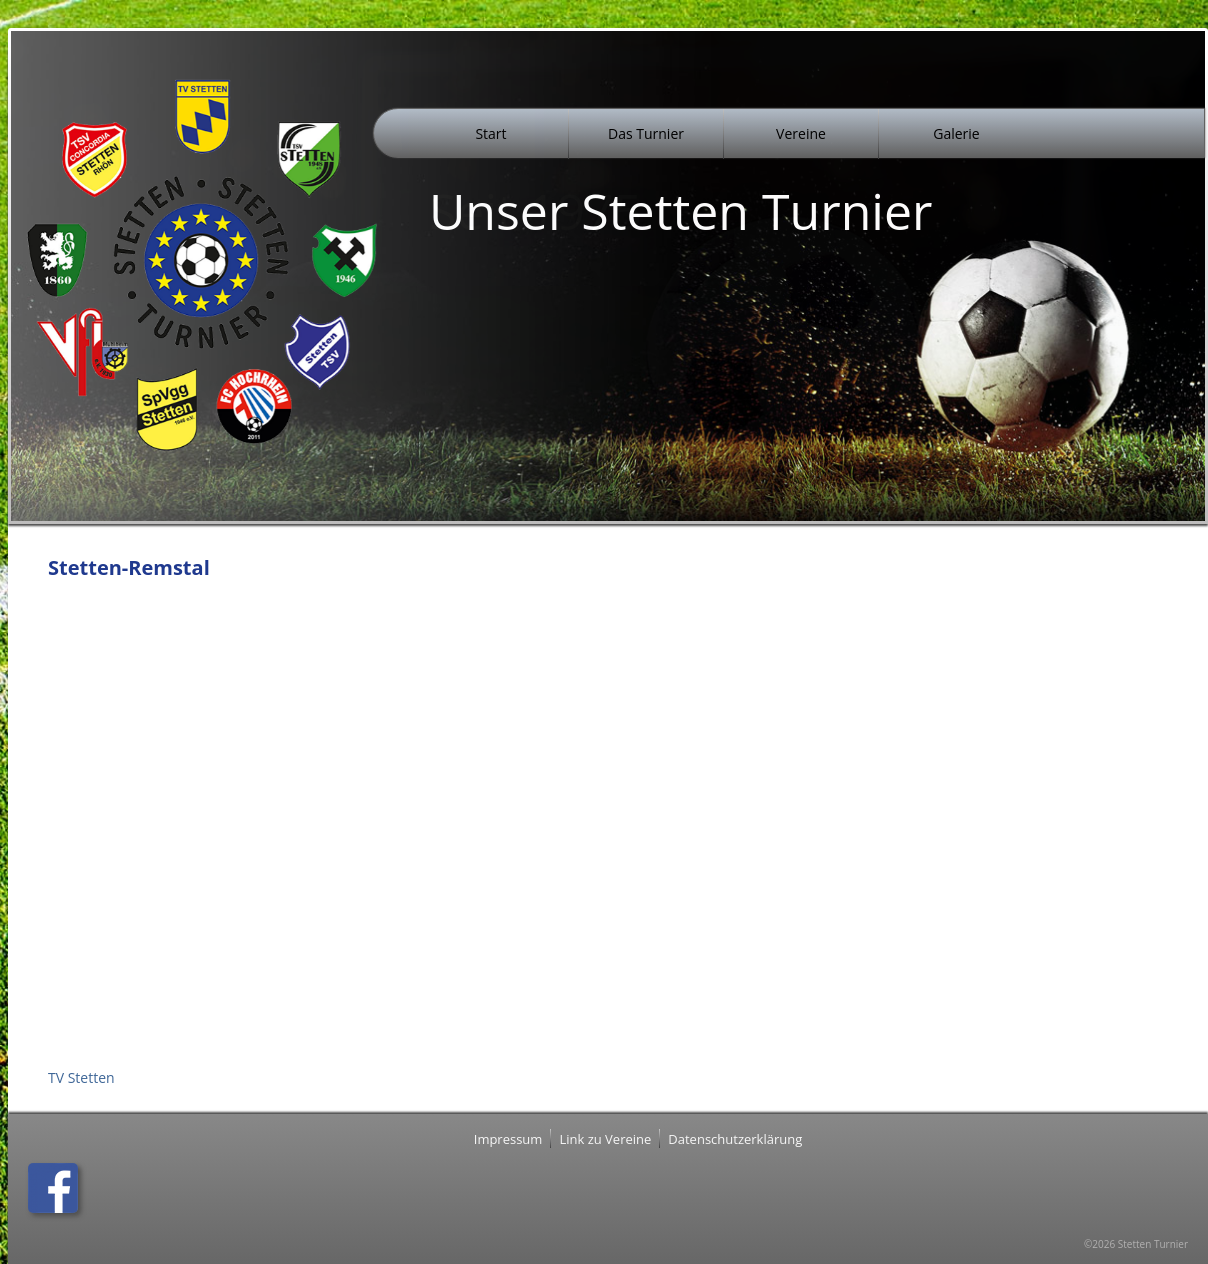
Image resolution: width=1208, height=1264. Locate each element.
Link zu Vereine (605, 1139)
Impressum (508, 1139)
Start (490, 133)
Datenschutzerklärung (735, 1139)
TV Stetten (81, 1077)
